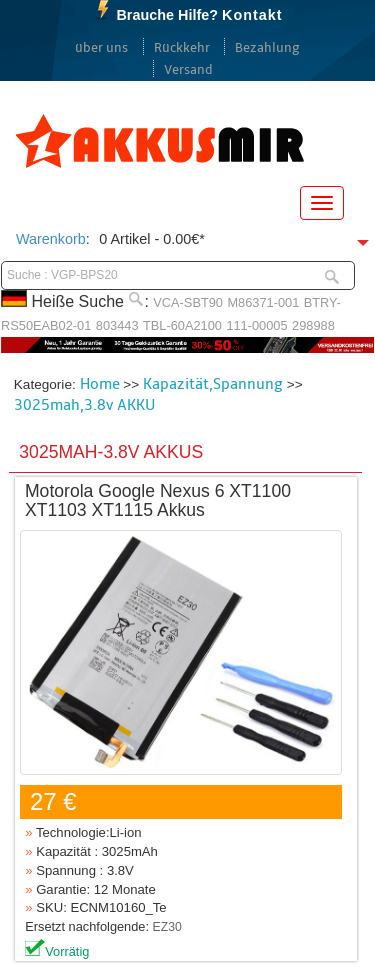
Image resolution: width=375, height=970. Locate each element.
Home (100, 384)
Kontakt (252, 15)
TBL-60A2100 (182, 325)
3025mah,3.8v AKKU (84, 405)
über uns (101, 48)
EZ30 (167, 927)
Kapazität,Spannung (213, 384)
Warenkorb (51, 239)
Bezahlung (267, 48)
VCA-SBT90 (188, 302)
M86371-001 (263, 302)
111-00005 (256, 325)
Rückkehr (182, 48)
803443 (117, 325)
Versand (188, 70)
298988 (313, 325)
